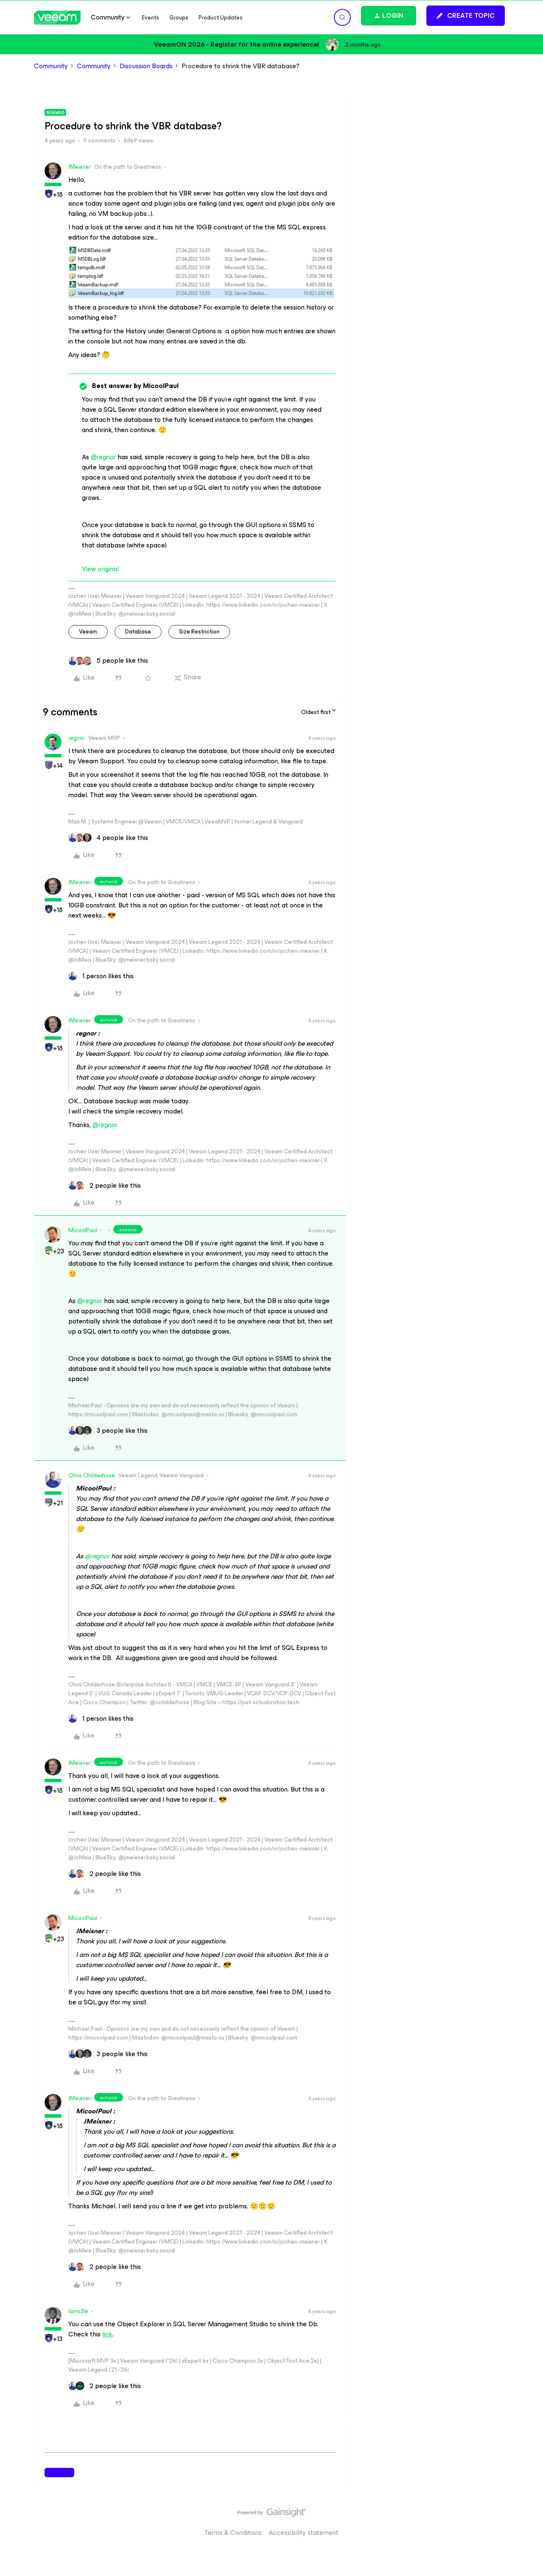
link (107, 2334)
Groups (178, 17)
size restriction (199, 631)
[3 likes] (108, 1431)
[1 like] (101, 976)
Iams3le (78, 2311)
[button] (465, 16)
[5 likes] (108, 661)
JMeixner (79, 166)
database (138, 631)
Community (51, 66)
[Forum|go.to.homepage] (57, 18)
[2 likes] (104, 1186)
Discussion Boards (146, 66)
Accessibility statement (304, 2532)
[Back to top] (526, 2520)
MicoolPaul (82, 1230)
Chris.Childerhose (91, 1475)
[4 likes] (108, 838)
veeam (88, 631)
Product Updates (221, 17)
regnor (76, 738)
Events (150, 17)
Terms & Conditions (233, 2532)
